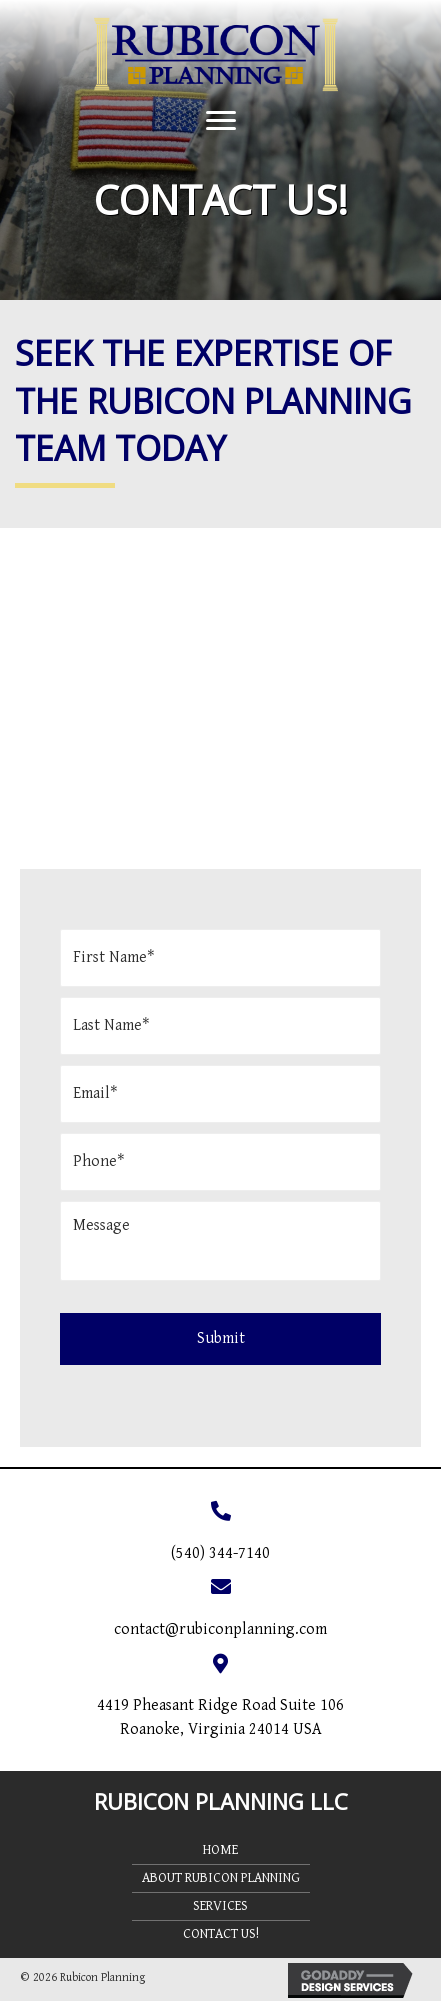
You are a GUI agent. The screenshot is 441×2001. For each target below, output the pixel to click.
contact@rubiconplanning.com (220, 1629)
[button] (221, 121)
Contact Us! (221, 1934)
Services (220, 1906)
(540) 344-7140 (220, 1553)
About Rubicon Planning (221, 1878)
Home (220, 1850)
